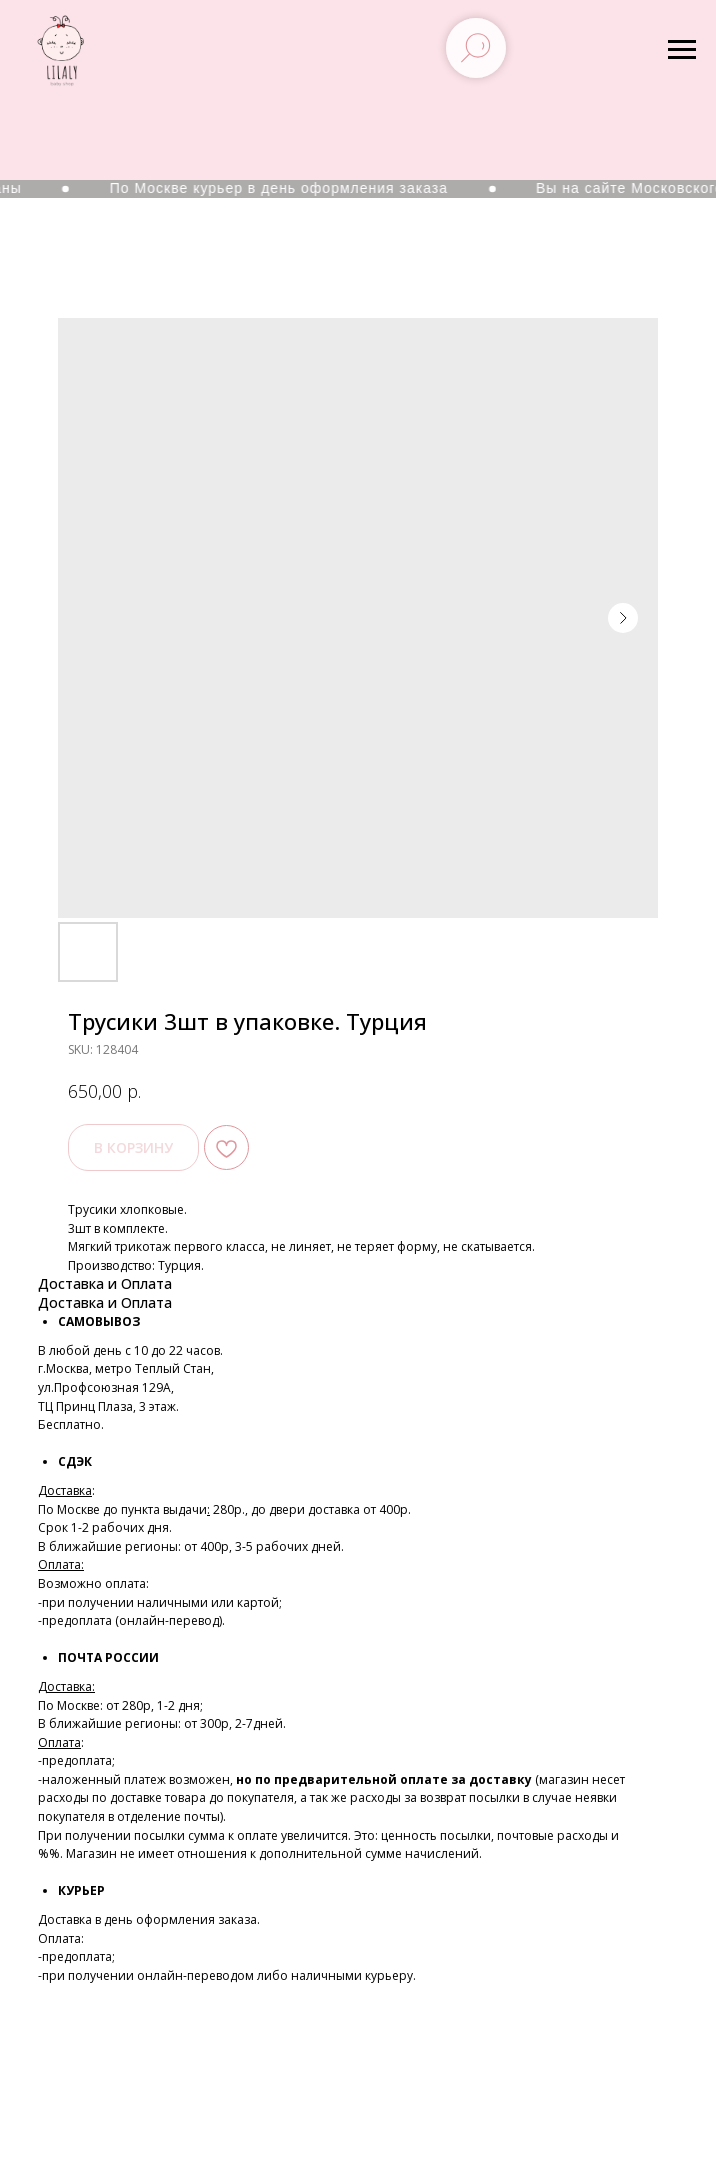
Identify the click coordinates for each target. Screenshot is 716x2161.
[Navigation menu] (682, 50)
